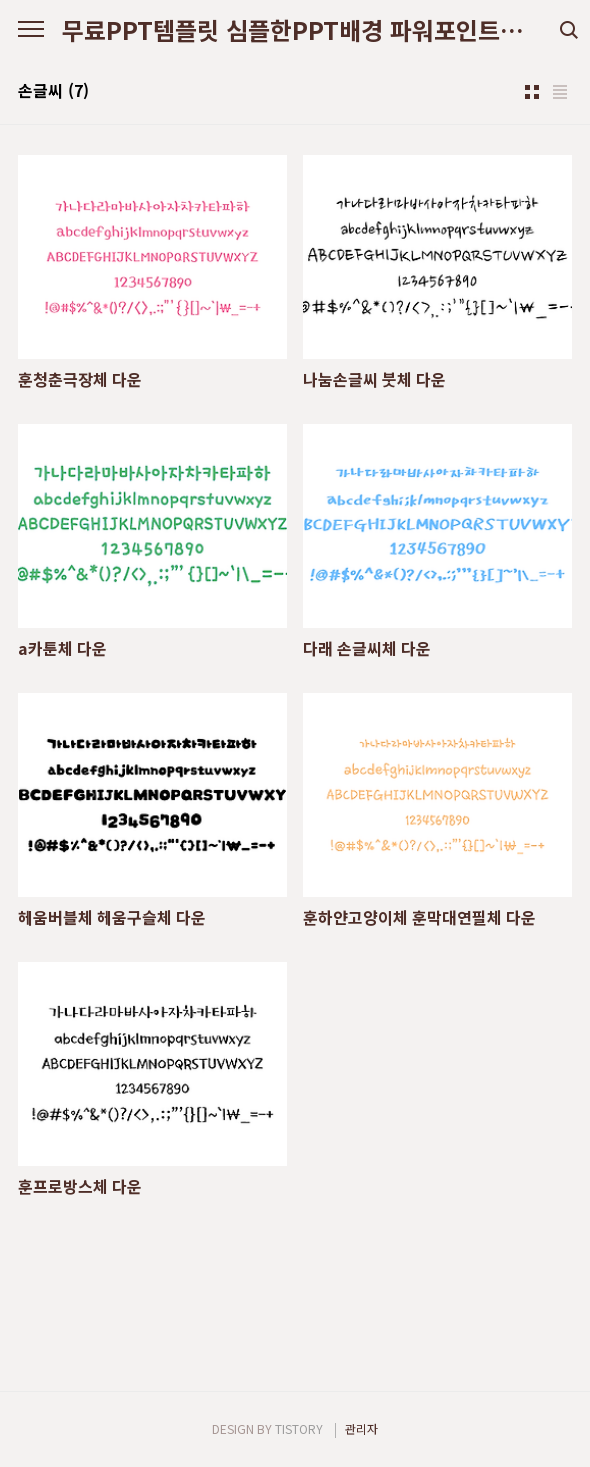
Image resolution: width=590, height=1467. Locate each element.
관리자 (361, 1428)
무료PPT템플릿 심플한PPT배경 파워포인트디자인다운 (295, 30)
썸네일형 (532, 92)
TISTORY (299, 1428)
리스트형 (560, 92)
